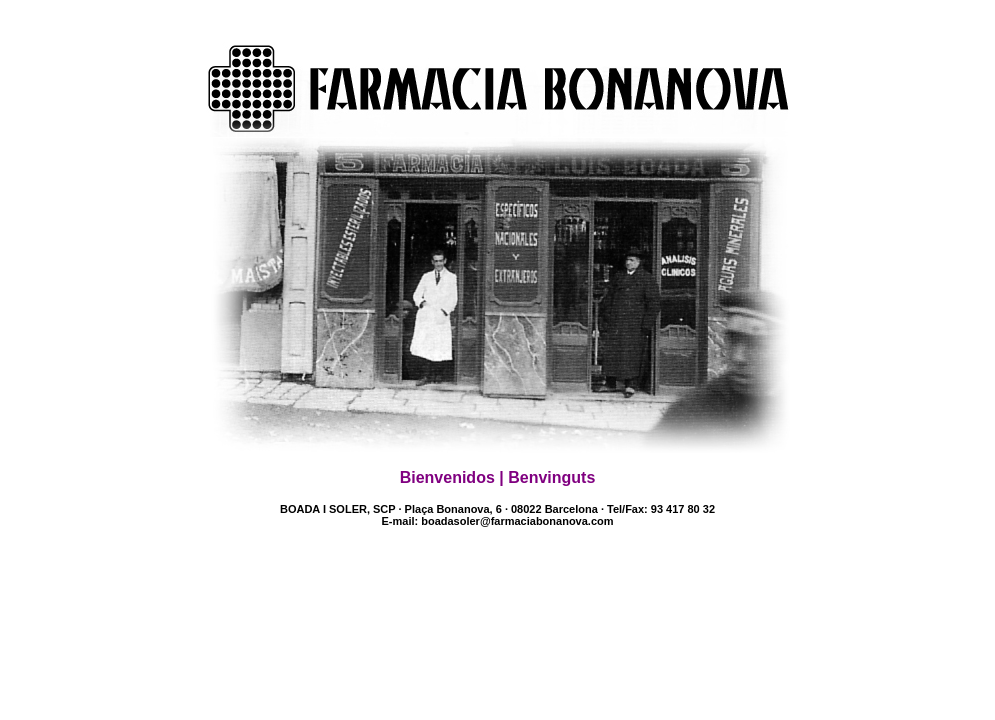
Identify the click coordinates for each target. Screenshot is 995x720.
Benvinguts (551, 477)
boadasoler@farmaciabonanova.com (517, 521)
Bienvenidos (447, 477)
